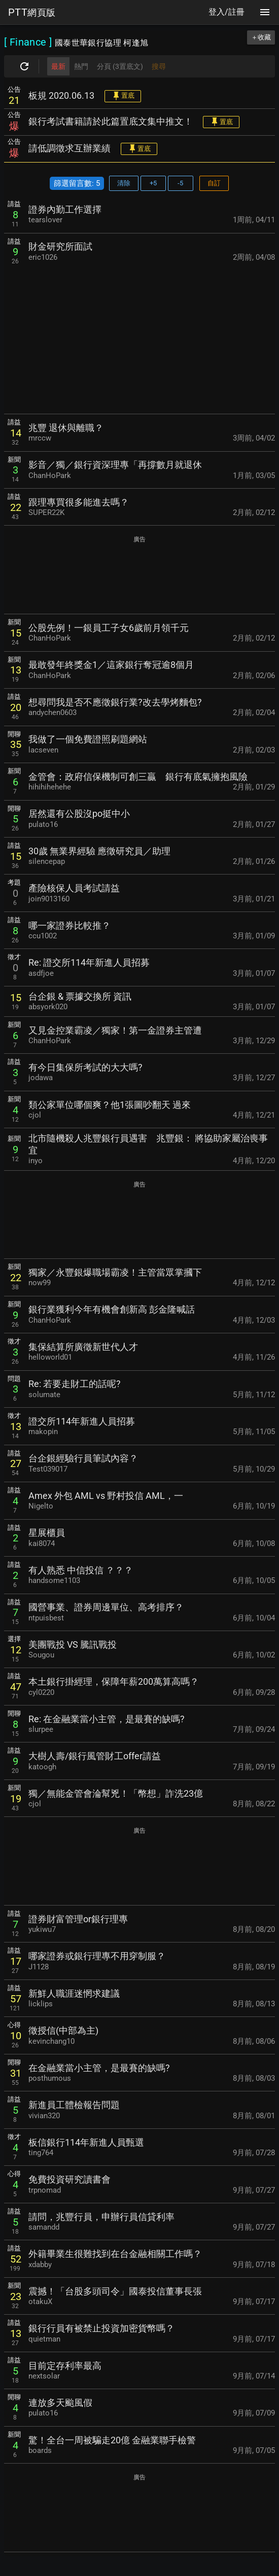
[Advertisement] (139, 339)
